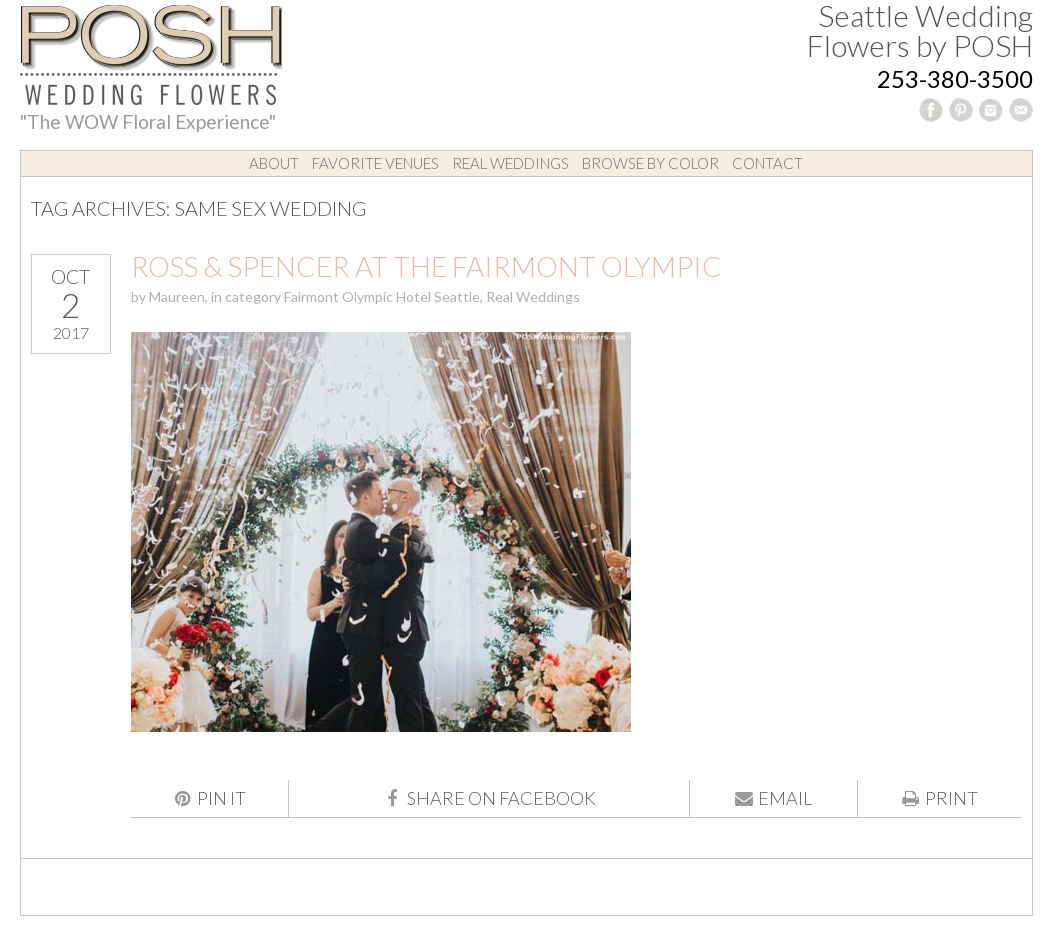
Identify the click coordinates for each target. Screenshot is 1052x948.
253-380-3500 (955, 78)
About (274, 163)
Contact (767, 163)
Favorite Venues (375, 163)
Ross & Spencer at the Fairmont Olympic (426, 266)
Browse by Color (650, 163)
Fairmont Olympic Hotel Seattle (382, 296)
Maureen (177, 296)
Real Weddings (510, 163)
